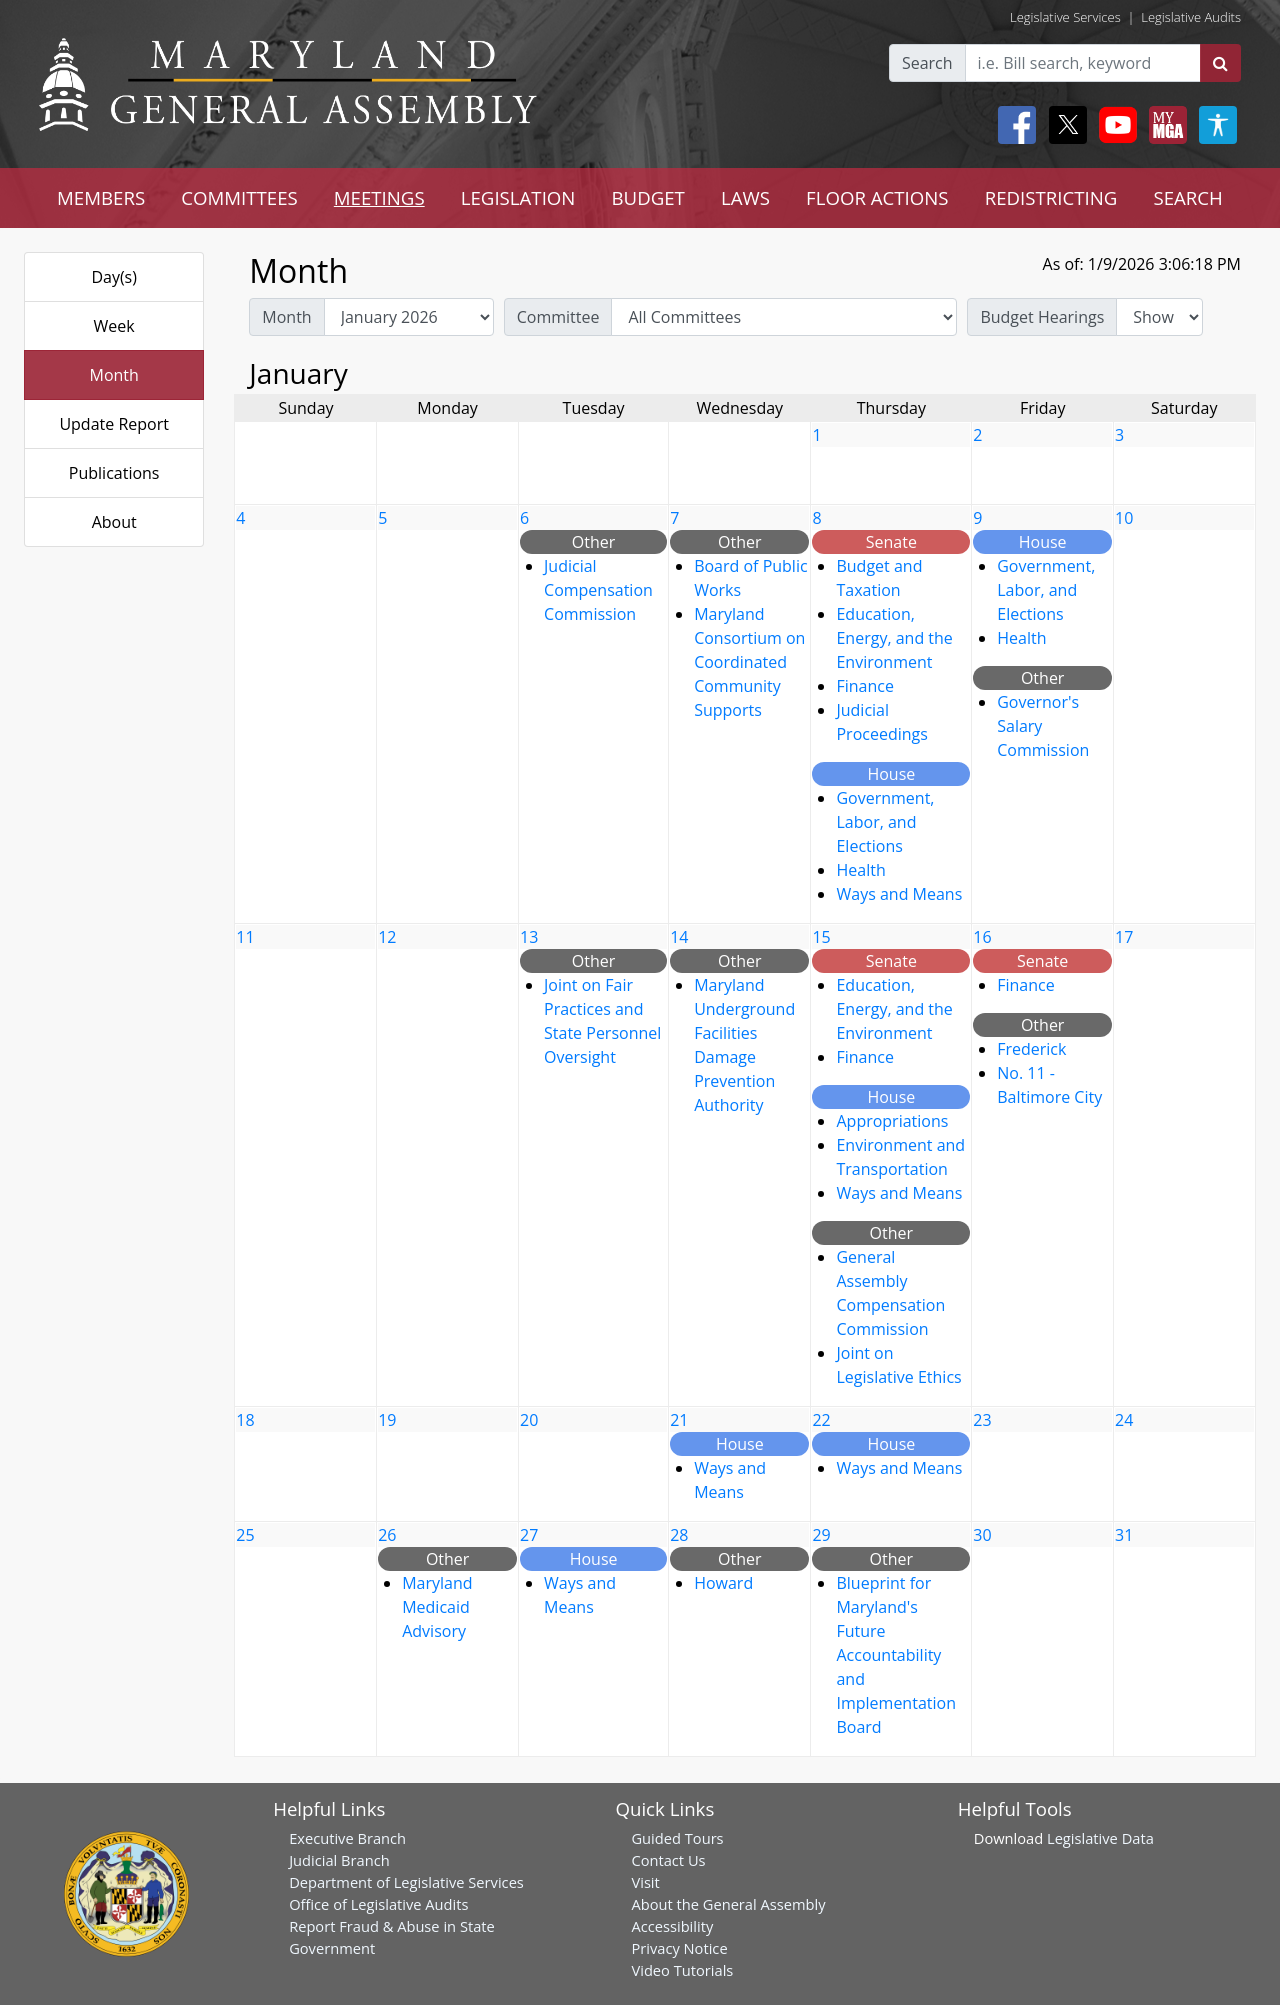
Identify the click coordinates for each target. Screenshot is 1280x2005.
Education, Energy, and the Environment (894, 638)
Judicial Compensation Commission (598, 590)
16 (982, 937)
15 (821, 937)
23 (982, 1420)
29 (821, 1535)
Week (114, 326)
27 (529, 1535)
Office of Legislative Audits (378, 1904)
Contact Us (668, 1860)
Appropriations (892, 1121)
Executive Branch (347, 1838)
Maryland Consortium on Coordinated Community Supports (749, 662)
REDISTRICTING (1051, 197)
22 (821, 1420)
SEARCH (1187, 197)
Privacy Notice (679, 1948)
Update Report (114, 424)
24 (1124, 1420)
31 (1124, 1535)
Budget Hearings (1042, 317)
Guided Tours (677, 1838)
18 (245, 1420)
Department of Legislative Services (406, 1882)
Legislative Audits (1191, 17)
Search (927, 63)
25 (245, 1535)
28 (679, 1535)
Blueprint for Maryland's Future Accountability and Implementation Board (895, 1655)
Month (113, 375)
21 (679, 1420)
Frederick (1031, 1049)
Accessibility (672, 1926)
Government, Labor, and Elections (885, 822)
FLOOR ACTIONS (877, 197)
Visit (645, 1882)
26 (387, 1535)
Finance (864, 686)
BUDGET (647, 197)
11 (245, 937)
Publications (114, 473)
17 (1124, 937)
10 (1124, 518)
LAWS (745, 197)
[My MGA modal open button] (1164, 125)
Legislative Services (1065, 17)
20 (529, 1420)
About (114, 522)
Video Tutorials (682, 1970)
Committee (558, 317)
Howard (723, 1583)
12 (387, 937)
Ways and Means (899, 894)
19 (387, 1420)
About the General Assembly (728, 1904)
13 (529, 937)
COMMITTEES (239, 197)
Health (860, 870)
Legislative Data (1100, 1838)
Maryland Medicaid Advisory (437, 1607)
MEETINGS (379, 197)
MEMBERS (101, 197)
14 (679, 937)
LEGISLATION (518, 197)
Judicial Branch (339, 1860)
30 (982, 1535)
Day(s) (114, 277)
